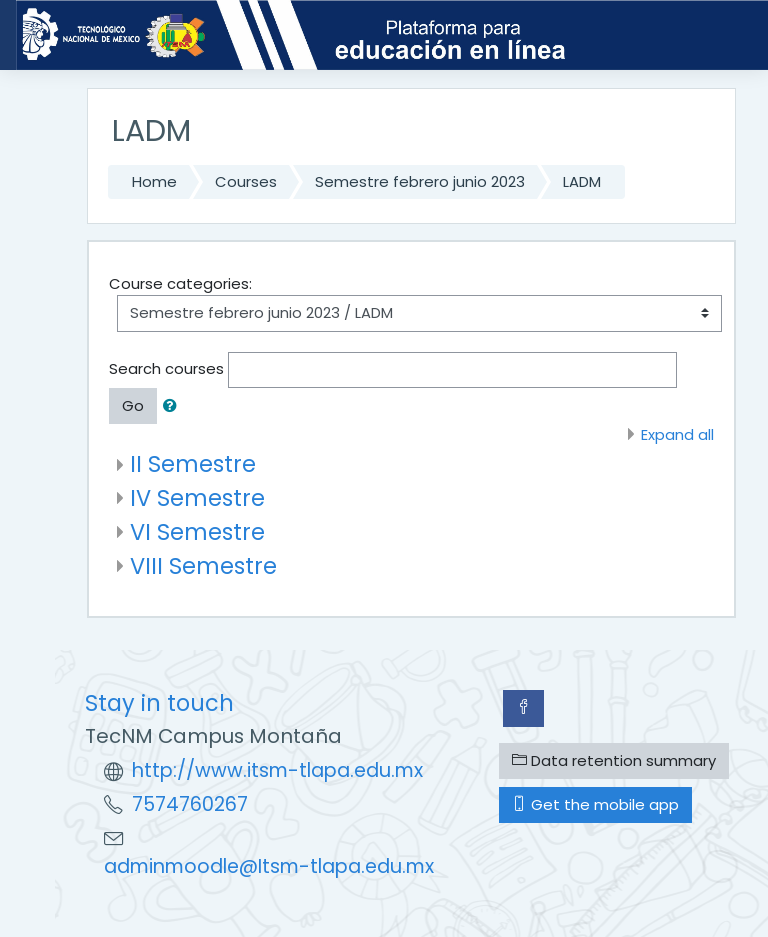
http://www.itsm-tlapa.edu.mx (277, 770)
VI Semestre (197, 532)
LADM (582, 181)
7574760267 (190, 804)
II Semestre (193, 464)
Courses (246, 181)
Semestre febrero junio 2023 (420, 181)
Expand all (677, 434)
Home (154, 181)
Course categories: (180, 283)
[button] (174, 406)
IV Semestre (197, 498)
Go (133, 405)
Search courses (166, 368)
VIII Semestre (203, 566)
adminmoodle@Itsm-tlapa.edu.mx (269, 866)
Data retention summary (614, 760)
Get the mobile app (595, 804)
